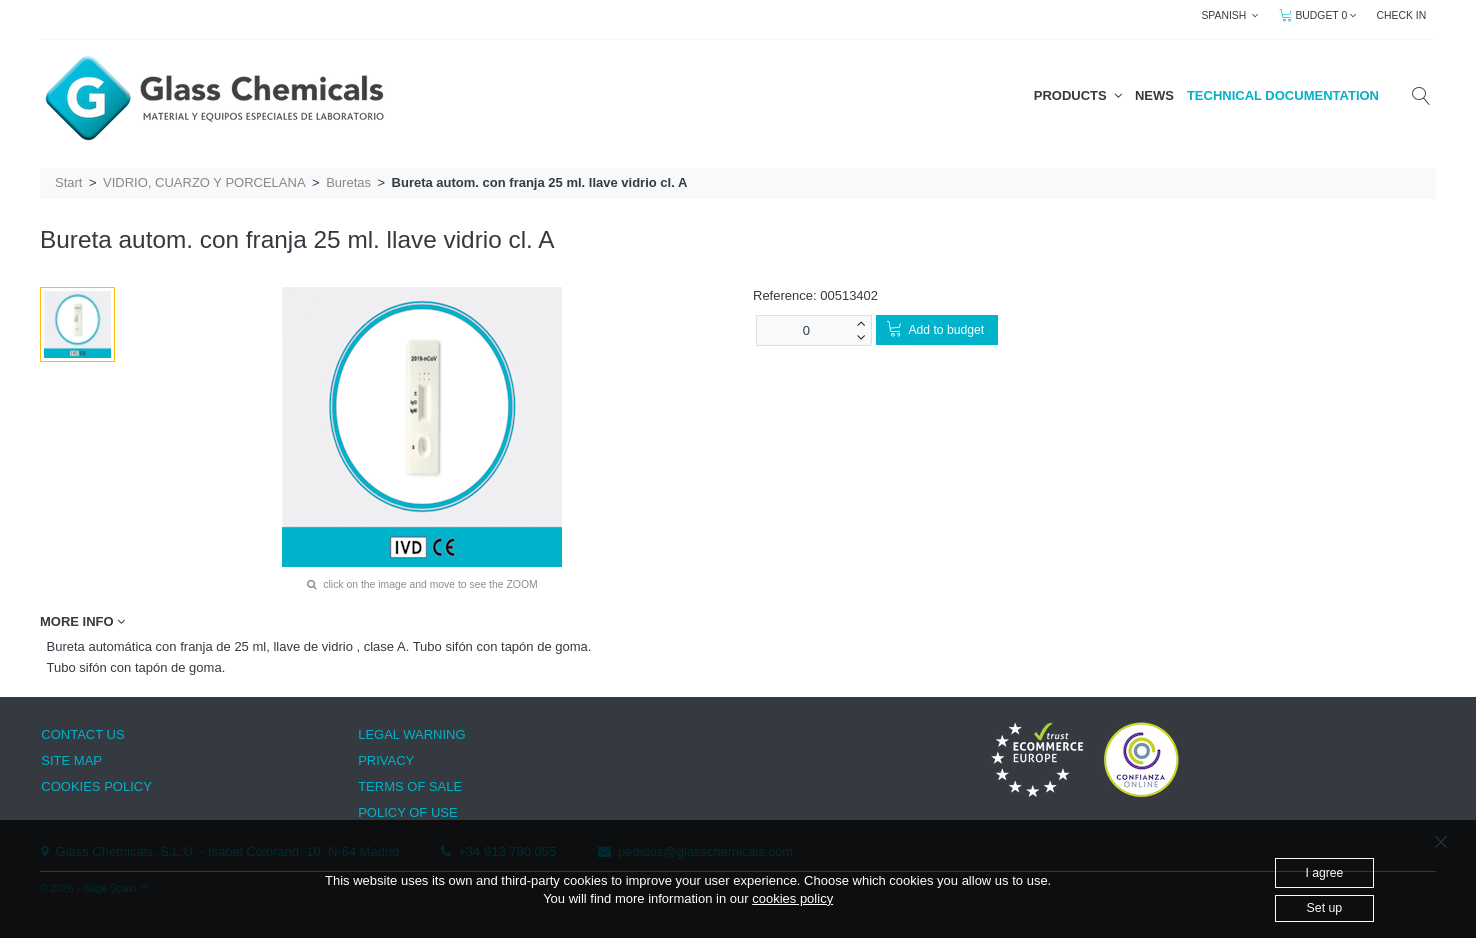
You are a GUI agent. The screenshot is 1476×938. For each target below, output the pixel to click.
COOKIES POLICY (96, 786)
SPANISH (1230, 15)
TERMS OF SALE (410, 786)
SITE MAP (71, 760)
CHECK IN (1402, 15)
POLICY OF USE (407, 812)
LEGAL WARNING (411, 734)
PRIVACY (386, 760)
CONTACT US (82, 734)
